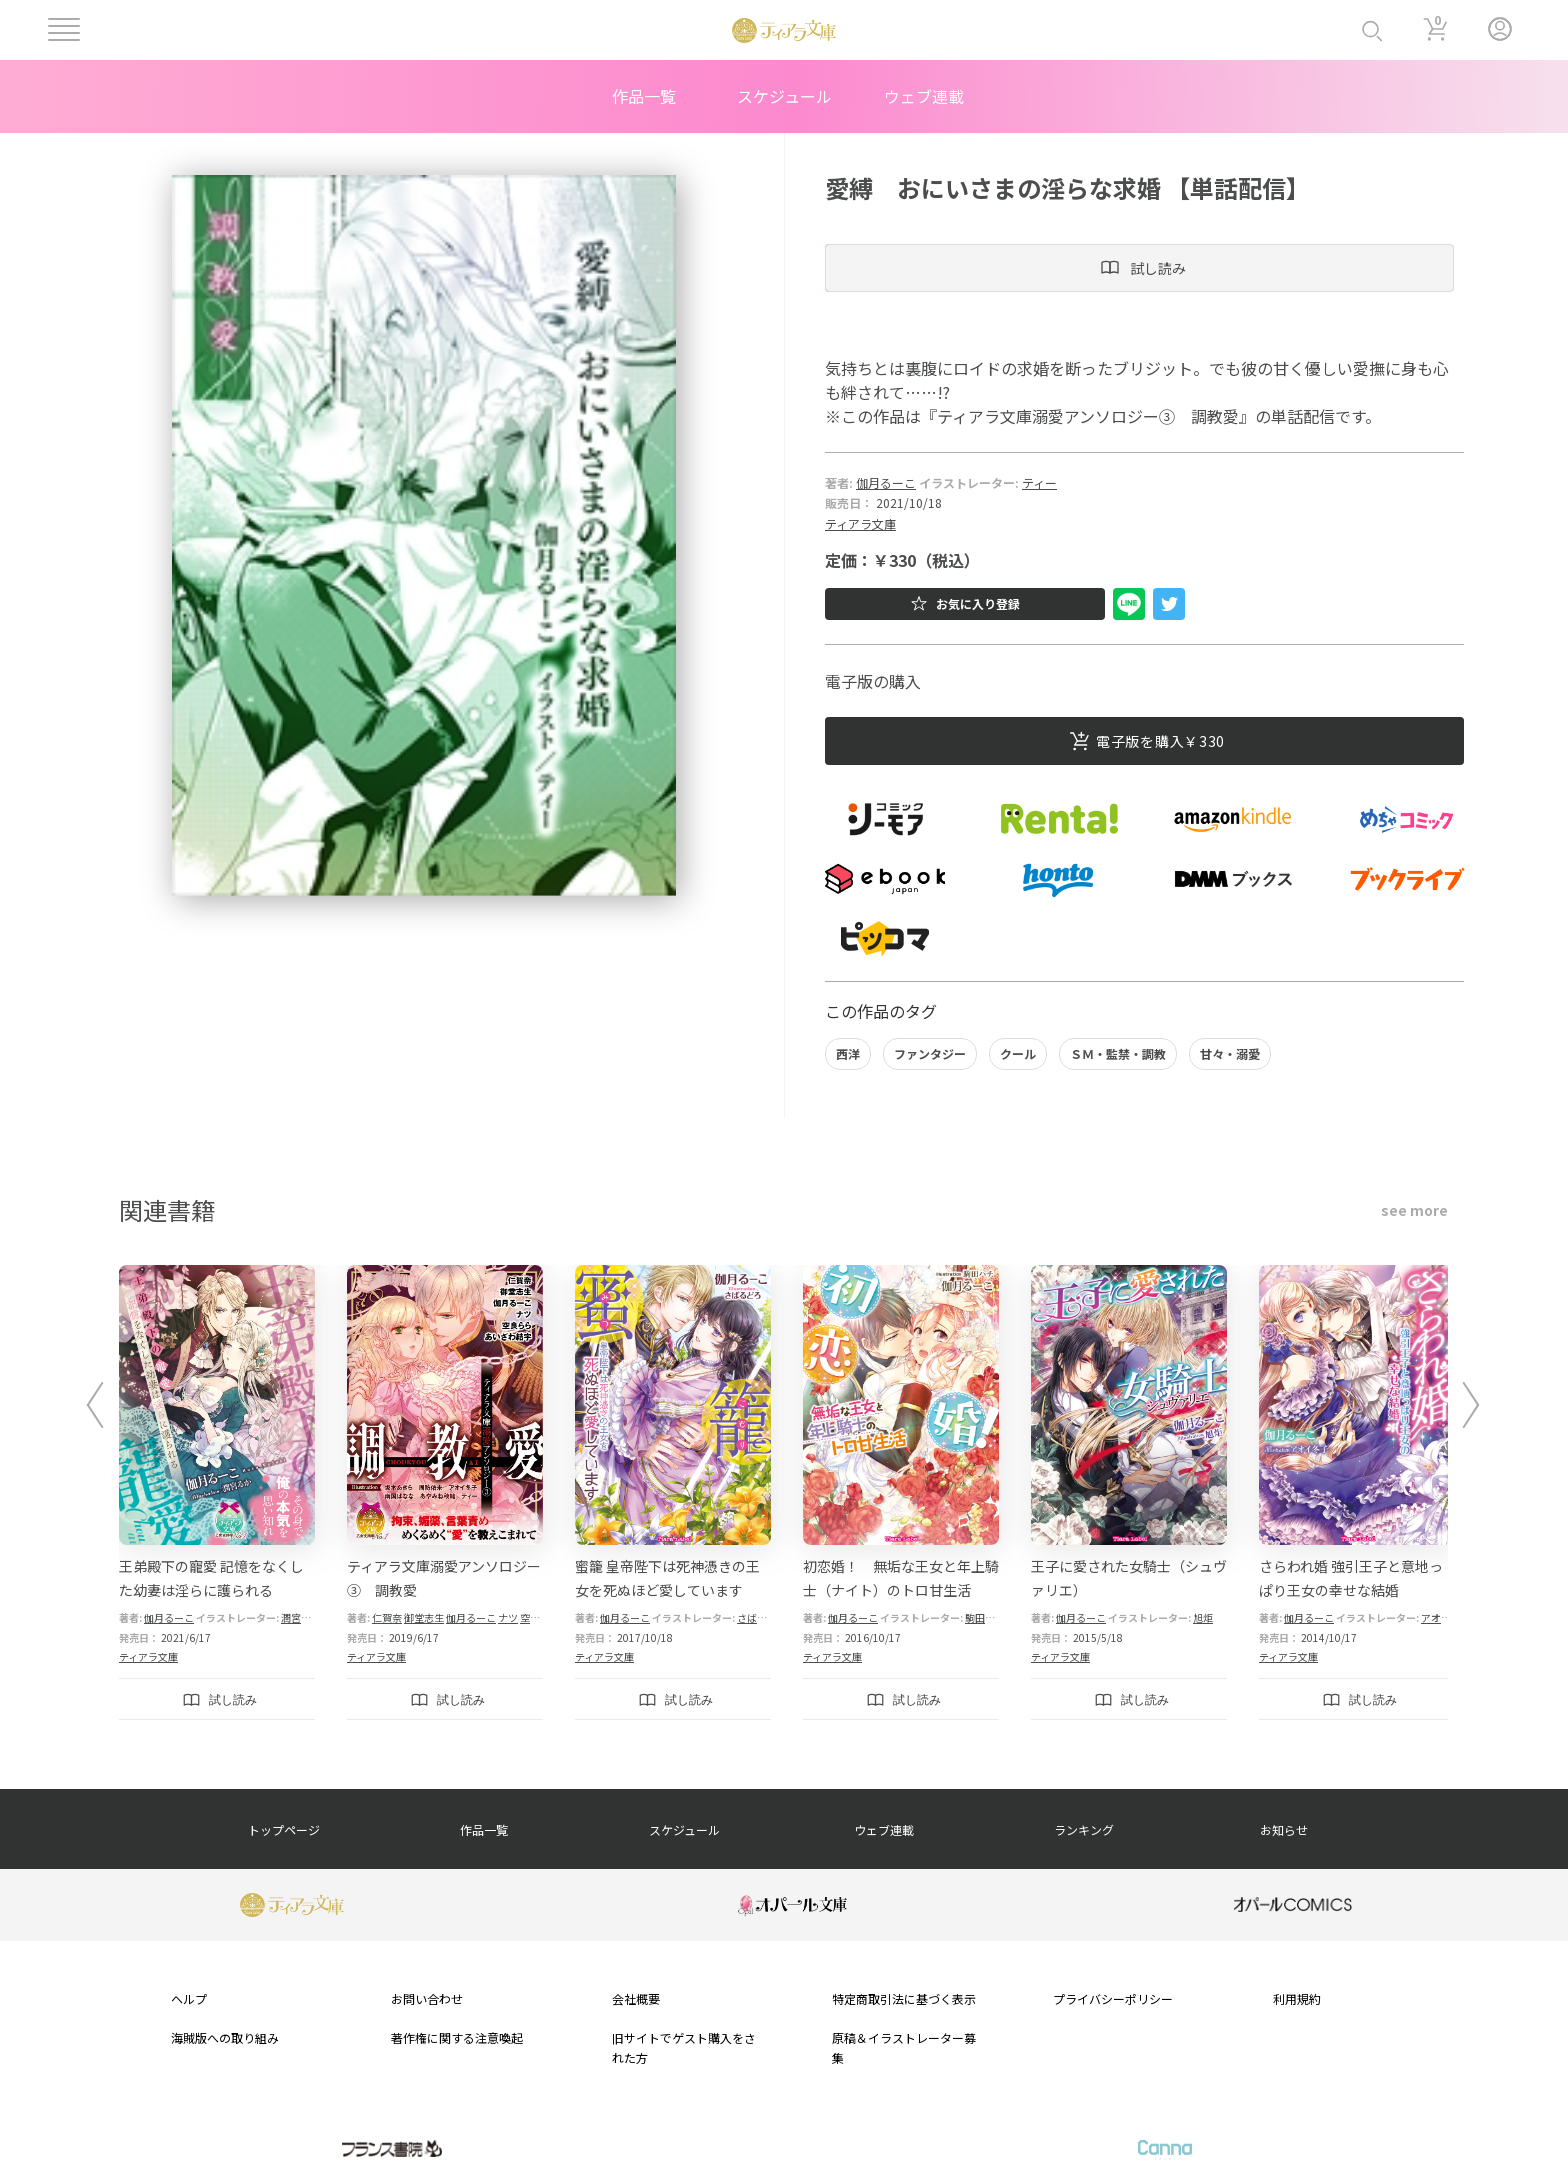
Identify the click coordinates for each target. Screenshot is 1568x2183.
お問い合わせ (427, 1998)
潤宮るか (301, 1617)
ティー (1039, 482)
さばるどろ (762, 1617)
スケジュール (784, 96)
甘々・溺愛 (1230, 1053)
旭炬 (1203, 1617)
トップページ (284, 1829)
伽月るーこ (886, 482)
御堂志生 (424, 1617)
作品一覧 (644, 96)
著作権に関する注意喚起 (457, 2037)
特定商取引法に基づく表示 (904, 1998)
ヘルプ (189, 1998)
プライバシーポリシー (1113, 1998)
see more (1414, 1210)
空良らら (540, 1617)
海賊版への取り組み (225, 2037)
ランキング (1084, 1829)
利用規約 (1297, 1998)
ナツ (508, 1617)
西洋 (848, 1053)
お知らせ (1284, 1829)
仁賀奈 (387, 1617)
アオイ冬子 (1446, 1617)
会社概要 (636, 1998)
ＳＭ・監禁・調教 (1118, 1053)
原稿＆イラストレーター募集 (904, 2047)
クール (1018, 1053)
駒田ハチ (985, 1617)
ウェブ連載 (924, 96)
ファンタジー (930, 1053)
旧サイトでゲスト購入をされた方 (684, 2047)
